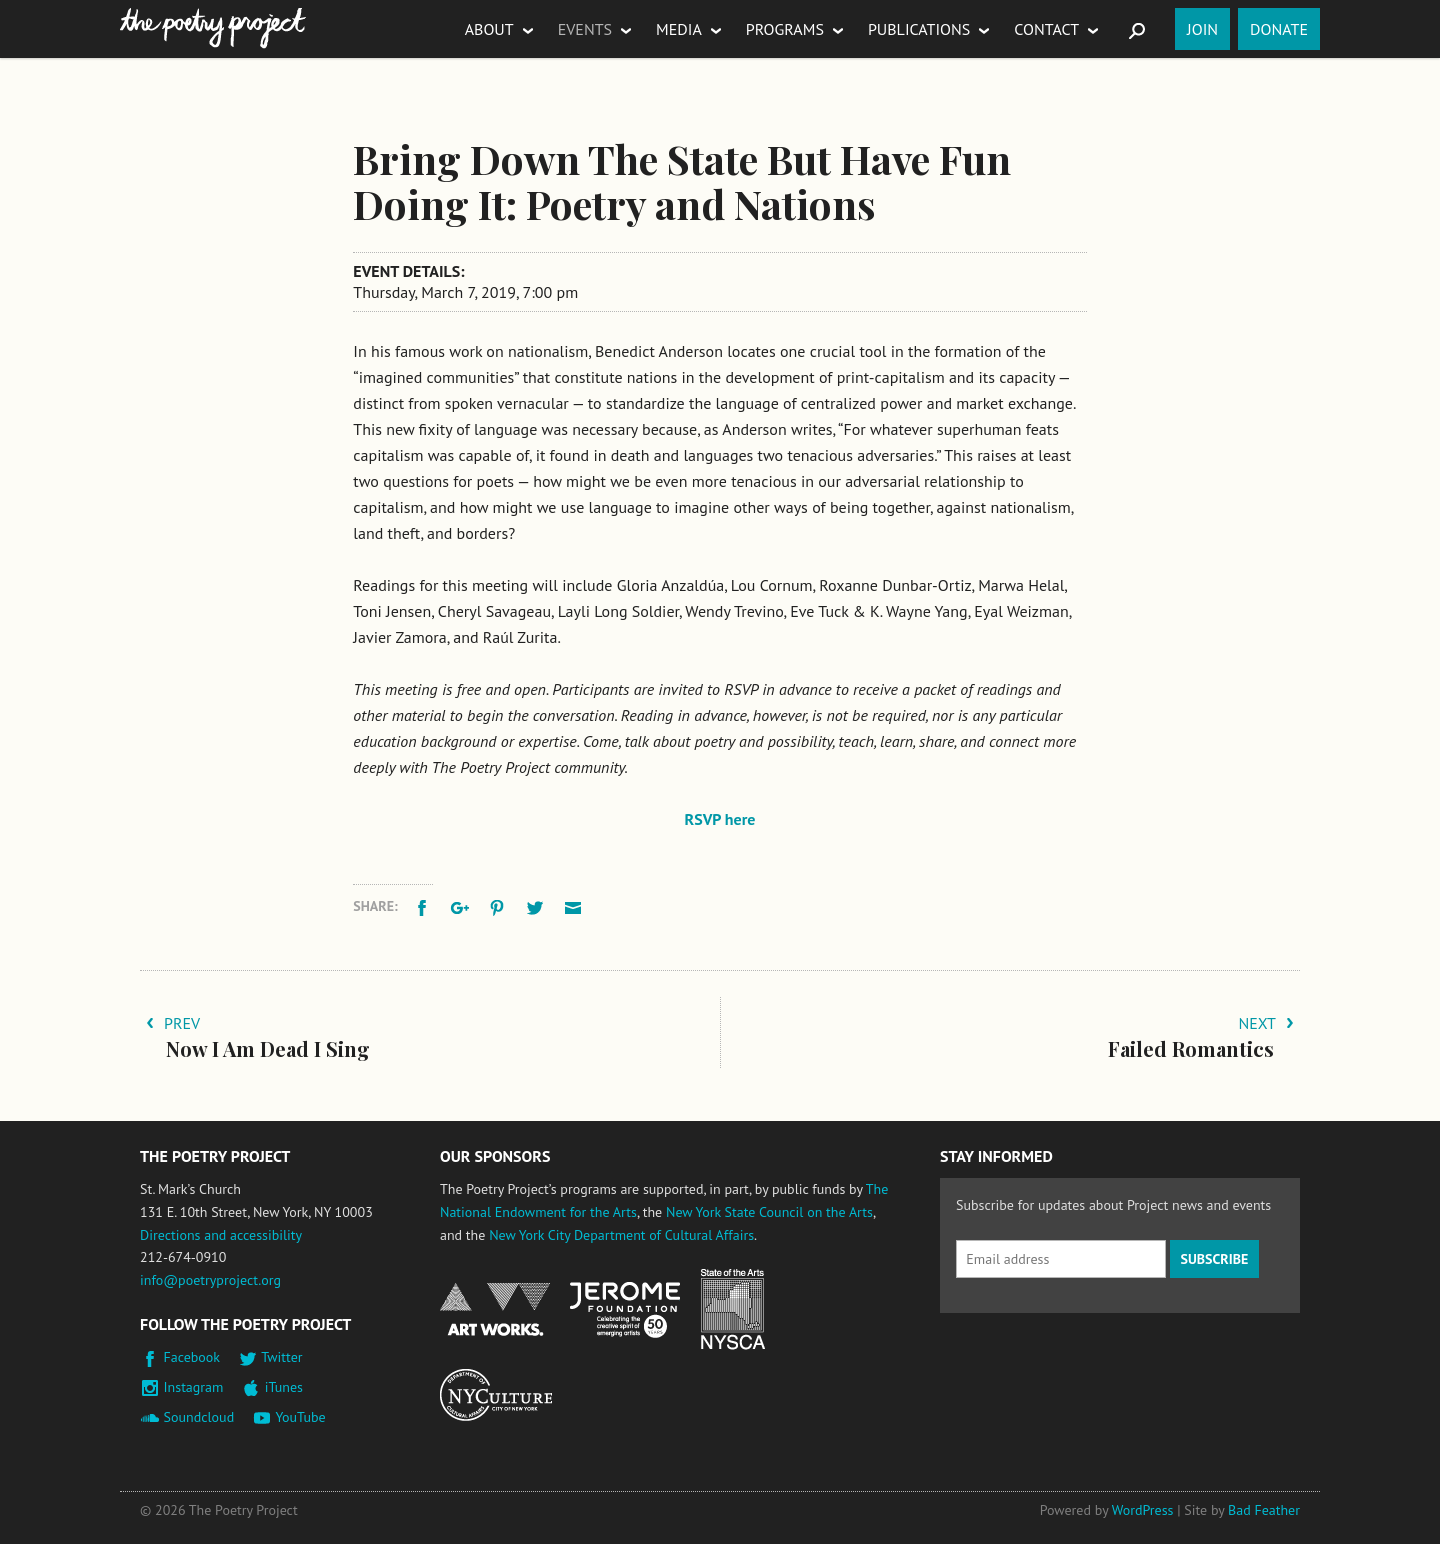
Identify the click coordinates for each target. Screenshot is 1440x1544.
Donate (1279, 29)
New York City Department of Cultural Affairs (621, 1235)
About (489, 29)
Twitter (281, 1357)
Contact (1046, 29)
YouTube (300, 1417)
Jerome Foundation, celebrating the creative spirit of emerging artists (625, 1310)
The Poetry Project (213, 28)
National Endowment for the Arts (495, 1309)
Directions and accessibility (221, 1235)
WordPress (1143, 1510)
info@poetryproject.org (210, 1280)
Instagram (194, 1387)
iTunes (284, 1387)
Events (585, 29)
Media (679, 29)
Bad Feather (1264, 1510)
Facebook (192, 1357)
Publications (919, 29)
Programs (785, 29)
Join (1202, 29)
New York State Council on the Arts (769, 1212)
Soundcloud (199, 1417)
